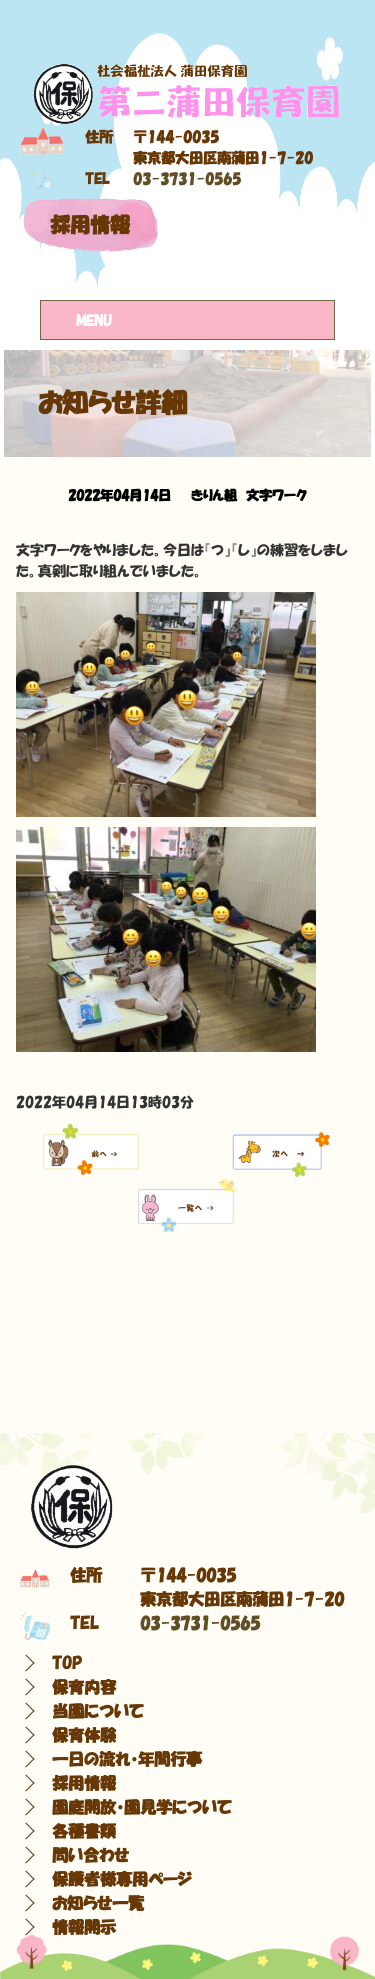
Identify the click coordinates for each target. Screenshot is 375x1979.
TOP (67, 1663)
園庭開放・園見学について (142, 1807)
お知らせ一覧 (98, 1903)
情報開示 (84, 1927)
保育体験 (84, 1735)
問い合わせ (90, 1855)
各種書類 (84, 1831)
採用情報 (90, 225)
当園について (98, 1711)
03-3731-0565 (187, 179)
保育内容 (84, 1687)
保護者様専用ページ (122, 1879)
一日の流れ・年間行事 (127, 1759)
